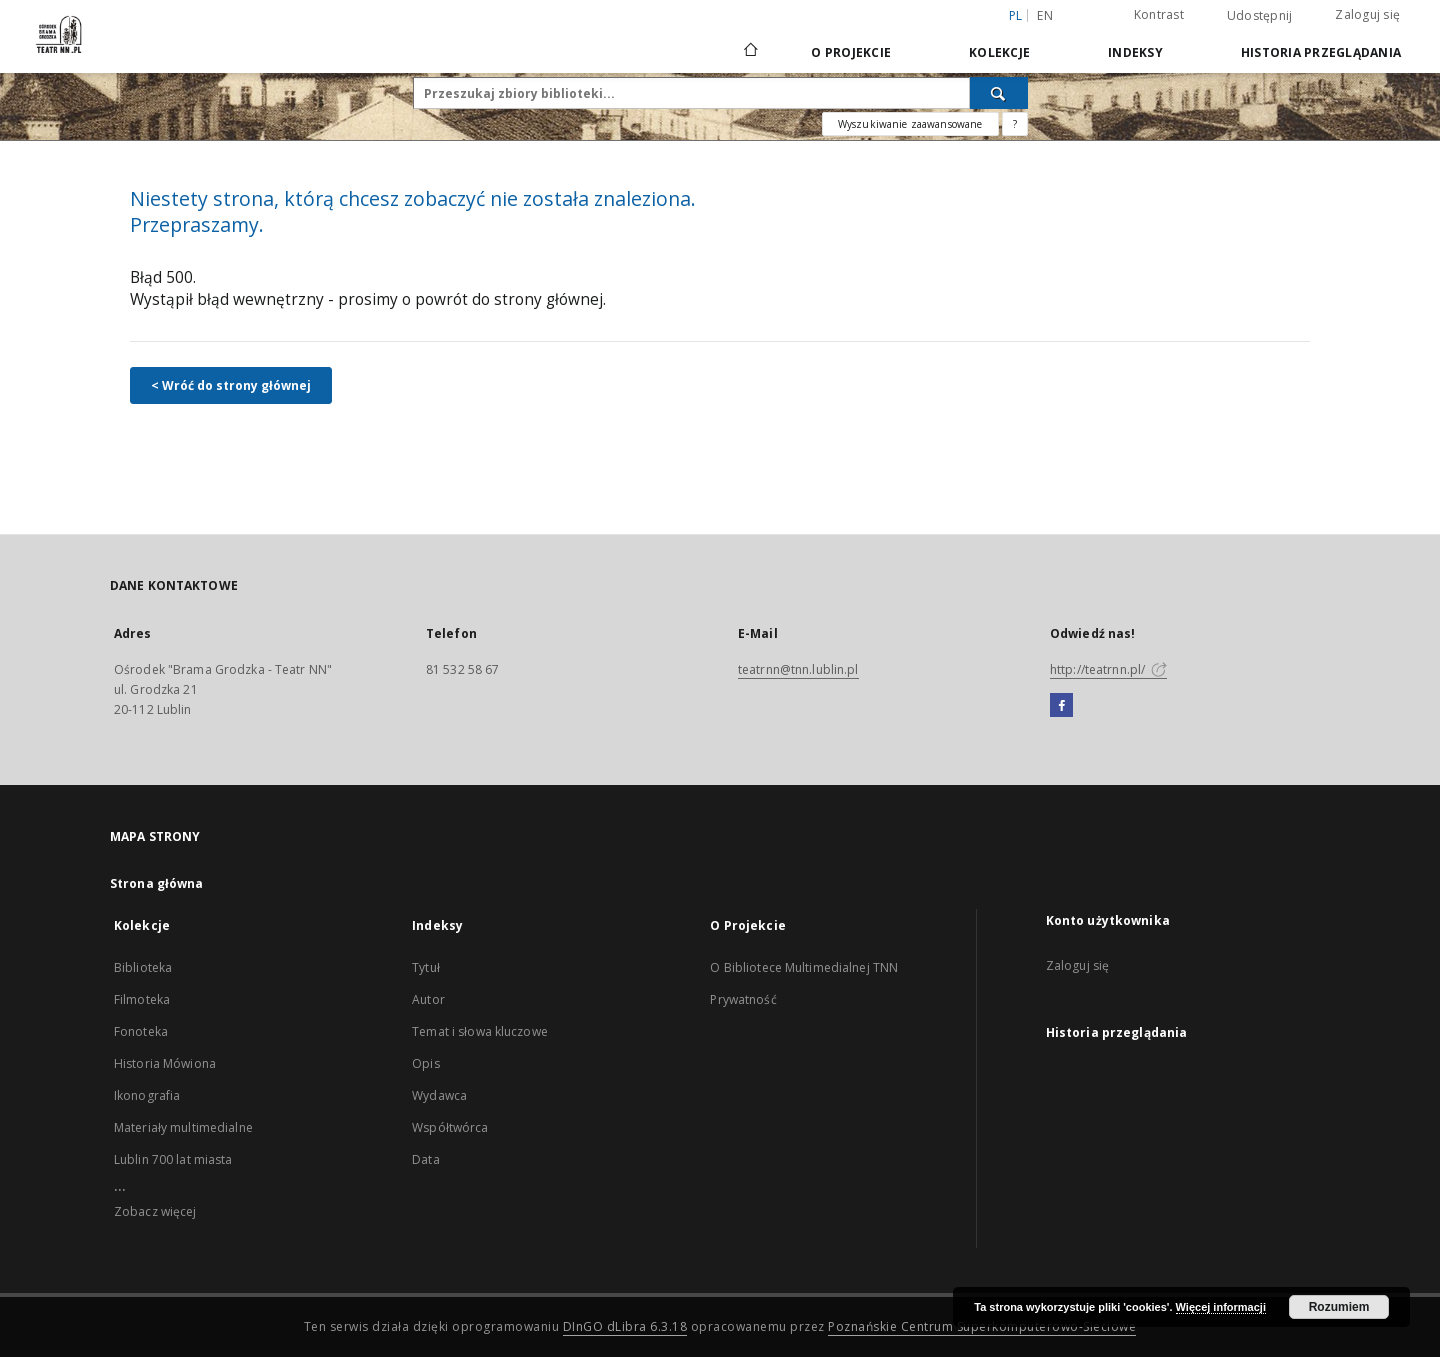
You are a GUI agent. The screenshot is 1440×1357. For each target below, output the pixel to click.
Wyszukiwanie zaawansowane (910, 124)
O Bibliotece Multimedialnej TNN (804, 967)
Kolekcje (999, 52)
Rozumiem (1339, 1307)
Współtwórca (450, 1127)
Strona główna (157, 883)
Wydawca (439, 1095)
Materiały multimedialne (183, 1127)
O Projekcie (851, 52)
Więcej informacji (1221, 1307)
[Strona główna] (749, 52)
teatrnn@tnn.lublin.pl (798, 669)
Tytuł (426, 967)
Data (425, 1159)
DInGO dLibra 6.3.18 (625, 1326)
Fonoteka (141, 1031)
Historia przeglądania (1321, 52)
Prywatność (743, 999)
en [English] (1045, 15)
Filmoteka (142, 999)
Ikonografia (147, 1095)
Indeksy (1135, 52)
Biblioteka (143, 967)
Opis (425, 1063)
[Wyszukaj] (999, 93)
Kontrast (1159, 14)
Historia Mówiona (165, 1063)
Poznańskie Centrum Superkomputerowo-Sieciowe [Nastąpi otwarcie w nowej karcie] (982, 1326)
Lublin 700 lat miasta (173, 1159)
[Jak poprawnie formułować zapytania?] (1015, 124)
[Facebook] (1061, 706)
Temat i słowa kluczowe (480, 1031)
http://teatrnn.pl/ (1108, 669)
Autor (428, 999)
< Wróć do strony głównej (231, 385)
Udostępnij (1260, 16)
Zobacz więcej (155, 1211)
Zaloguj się (1367, 14)
